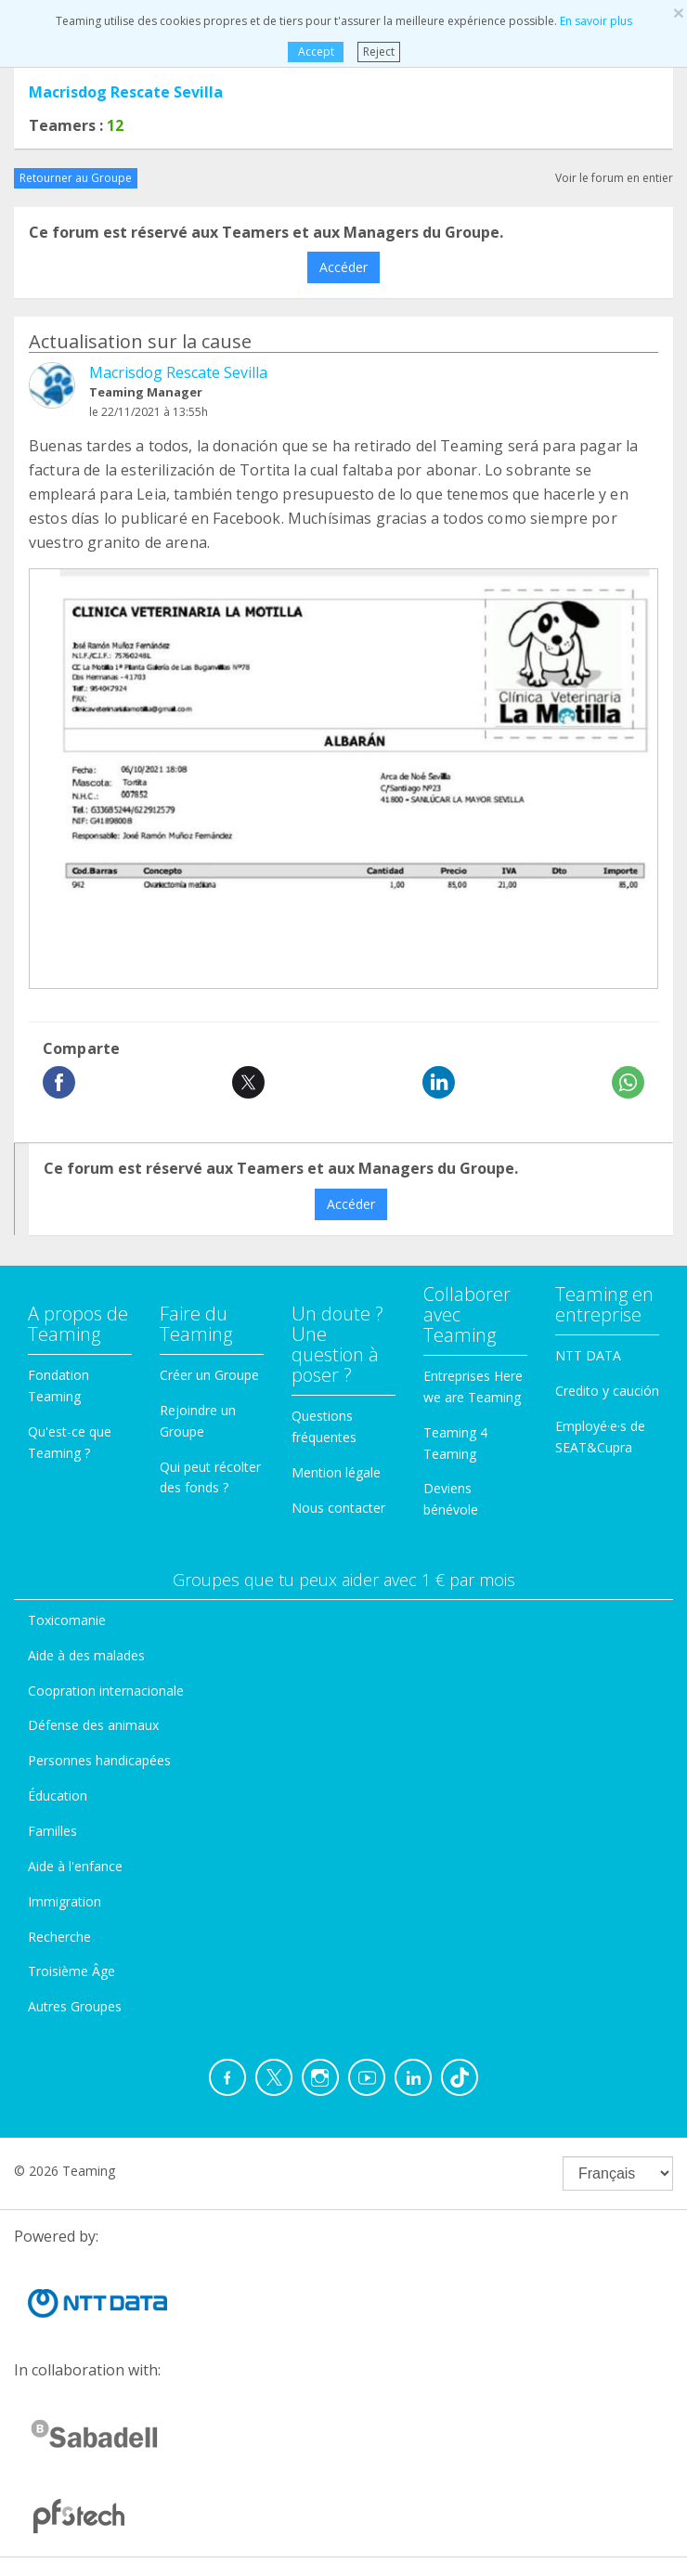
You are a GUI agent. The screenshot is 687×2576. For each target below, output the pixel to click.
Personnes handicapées (99, 1760)
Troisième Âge (71, 1971)
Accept (315, 51)
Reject (379, 51)
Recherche (59, 1936)
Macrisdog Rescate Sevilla (126, 92)
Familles (52, 1831)
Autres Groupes (75, 2006)
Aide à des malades (86, 1655)
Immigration (64, 1901)
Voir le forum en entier (614, 178)
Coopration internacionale (106, 1690)
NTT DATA (588, 1355)
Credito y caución (607, 1390)
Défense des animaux (93, 1725)
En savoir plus (596, 21)
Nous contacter (338, 1507)
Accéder (343, 267)
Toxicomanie (67, 1620)
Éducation (57, 1795)
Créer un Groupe (209, 1375)
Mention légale (336, 1472)
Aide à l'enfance (75, 1866)
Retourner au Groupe (75, 178)
